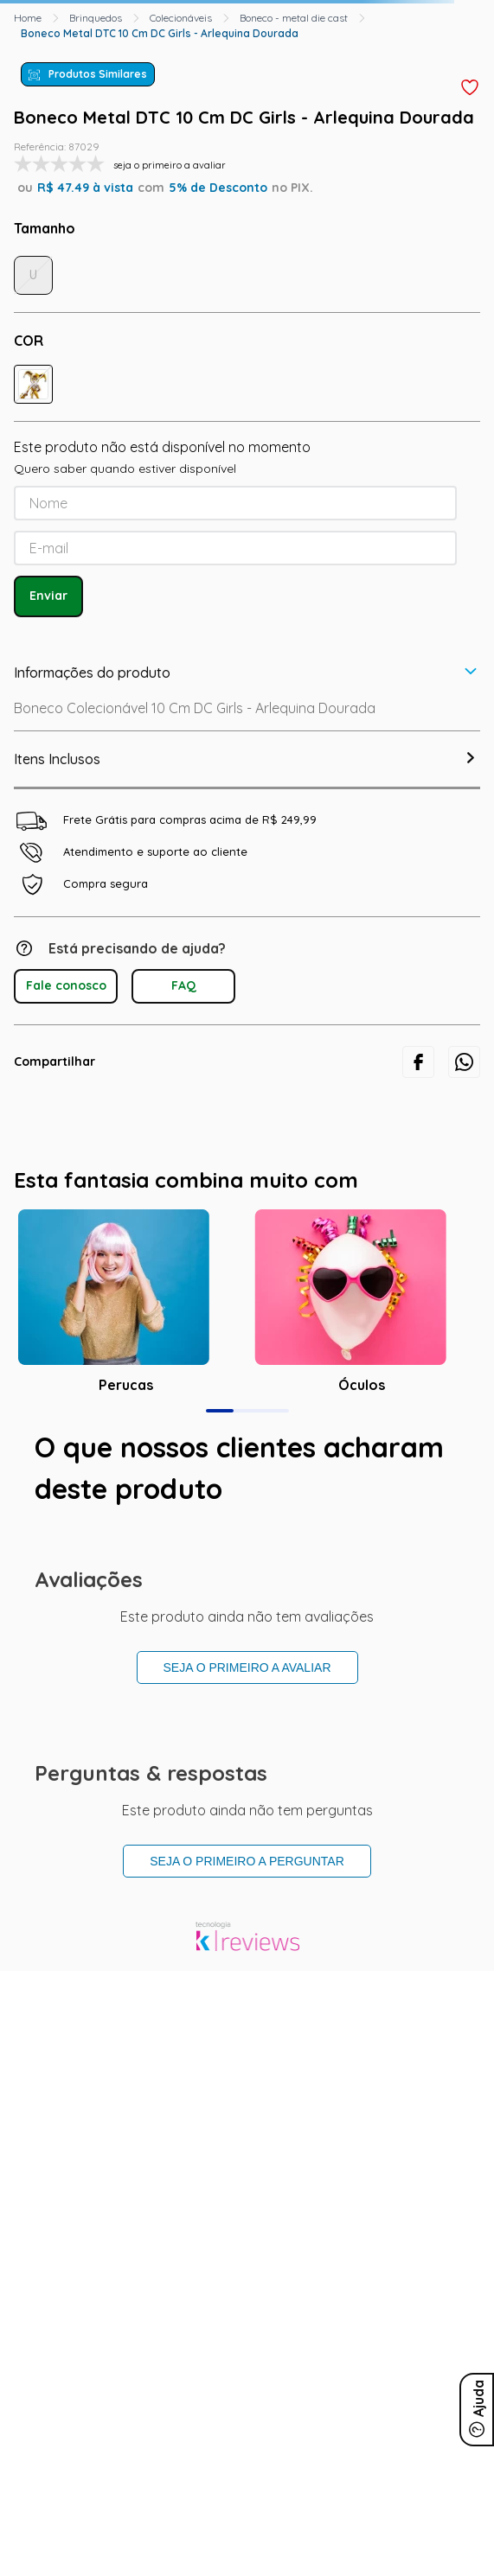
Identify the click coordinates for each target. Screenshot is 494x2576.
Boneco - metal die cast (294, 17)
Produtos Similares (97, 73)
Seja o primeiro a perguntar (247, 1861)
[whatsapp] (464, 1062)
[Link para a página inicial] (28, 18)
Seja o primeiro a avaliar (247, 1667)
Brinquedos (95, 17)
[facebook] (418, 1062)
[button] (33, 384)
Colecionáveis (181, 17)
